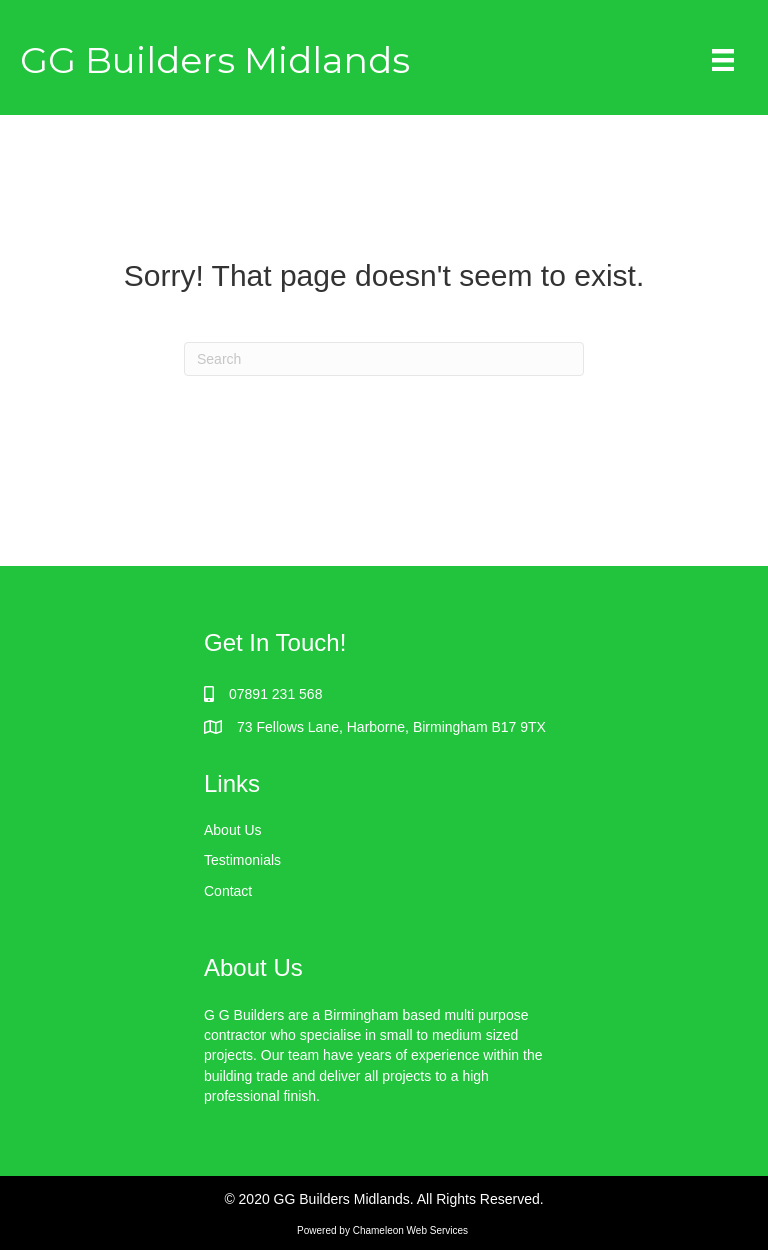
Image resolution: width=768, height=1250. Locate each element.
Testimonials (242, 860)
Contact (228, 891)
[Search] (384, 359)
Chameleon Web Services (412, 1230)
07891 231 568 (275, 694)
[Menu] (723, 60)
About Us (233, 830)
